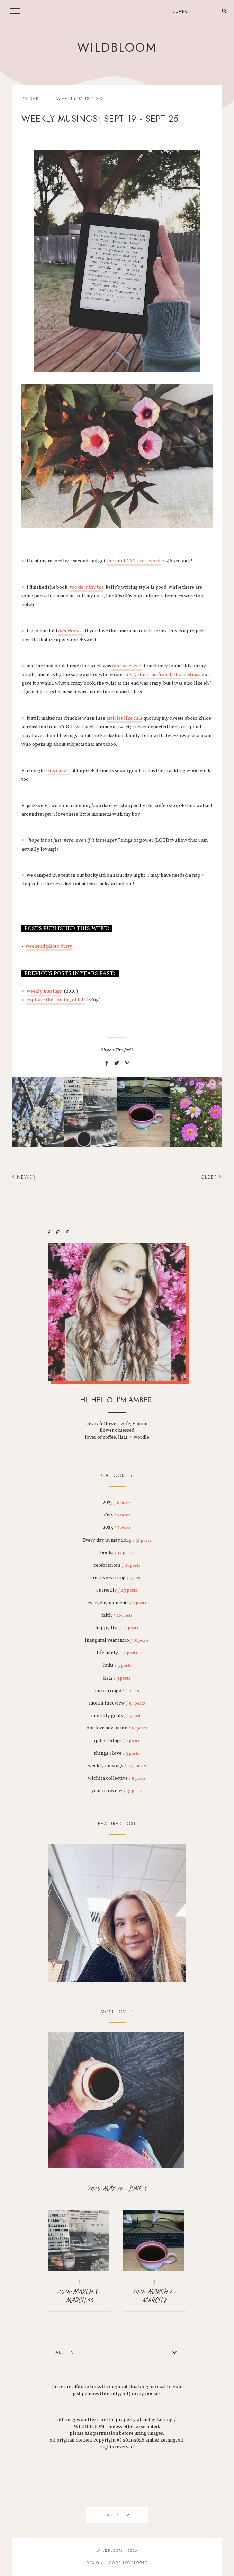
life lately (117, 1653)
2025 (117, 1527)
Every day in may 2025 (116, 1540)
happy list (116, 1628)
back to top (117, 2515)
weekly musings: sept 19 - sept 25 (100, 118)
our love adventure (117, 1728)
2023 (117, 1502)
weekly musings (79, 99)
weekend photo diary (49, 946)
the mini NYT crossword (134, 561)
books (116, 1553)
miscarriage (117, 1691)
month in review (117, 1703)
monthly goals (117, 1715)
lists (116, 1678)
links (117, 1665)
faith (117, 1615)
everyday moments (117, 1603)
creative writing (117, 1578)
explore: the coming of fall (55, 1000)
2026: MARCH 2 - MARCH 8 (154, 2295)
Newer (23, 1177)
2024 (117, 1515)
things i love (117, 1753)
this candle (58, 771)
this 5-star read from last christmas (162, 675)
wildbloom (116, 47)
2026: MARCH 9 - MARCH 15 (79, 2295)
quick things (117, 1741)
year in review (116, 1791)
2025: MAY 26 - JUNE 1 (116, 2188)
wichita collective (117, 1778)
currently (116, 1590)
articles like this (124, 718)
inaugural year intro (117, 1640)
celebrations (117, 1565)
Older (211, 1177)
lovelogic (135, 2562)
